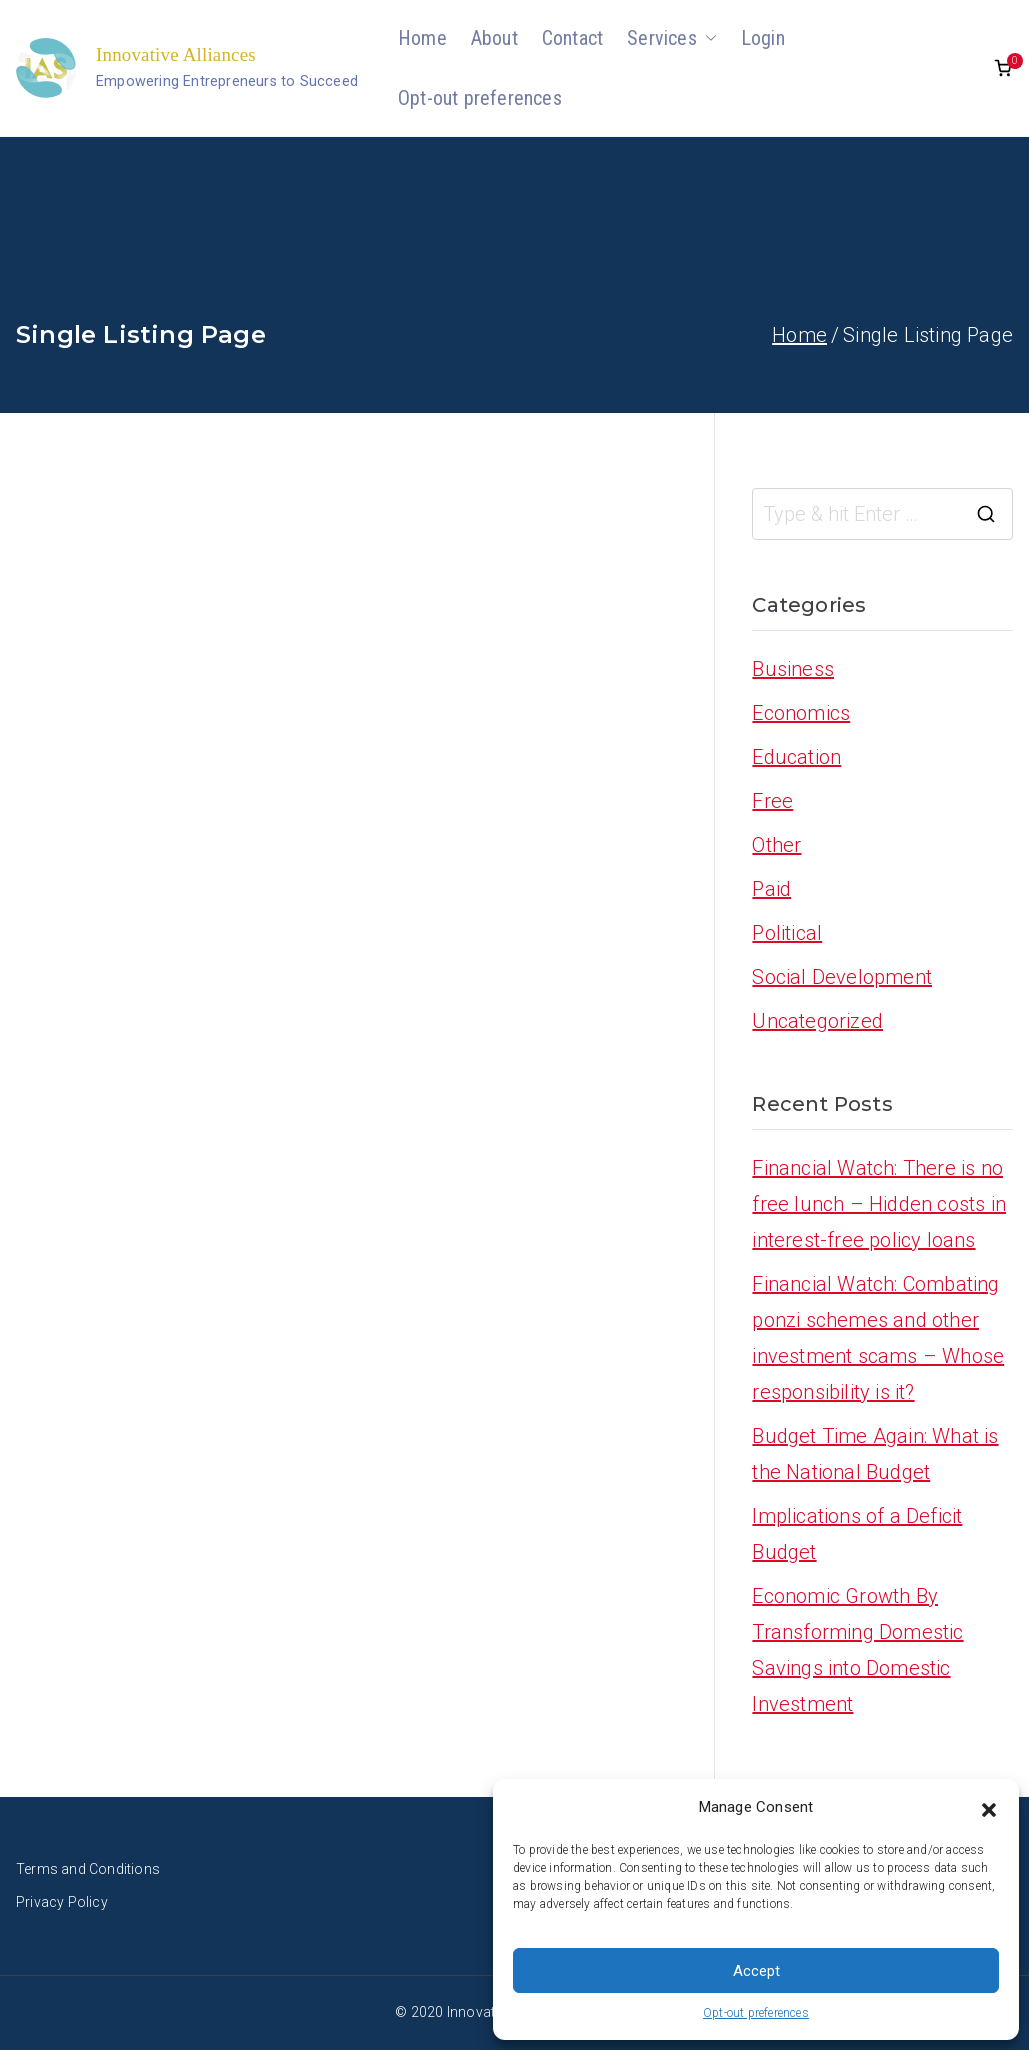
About (494, 38)
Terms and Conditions (88, 1869)
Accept (756, 1971)
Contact (572, 38)
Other (776, 845)
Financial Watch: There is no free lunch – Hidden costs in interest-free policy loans (879, 1204)
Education (796, 757)
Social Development (842, 977)
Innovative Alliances (176, 54)
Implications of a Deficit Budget (857, 1534)
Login (763, 38)
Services (672, 38)
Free (772, 801)
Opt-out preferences (756, 2013)
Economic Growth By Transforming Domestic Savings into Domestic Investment (857, 1650)
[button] (989, 1808)
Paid (771, 889)
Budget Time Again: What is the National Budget (875, 1454)
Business (793, 669)
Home (422, 38)
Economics (801, 713)
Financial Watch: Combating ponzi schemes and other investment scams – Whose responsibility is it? (878, 1338)
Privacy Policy (62, 1902)
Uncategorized (817, 1021)
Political (787, 933)
